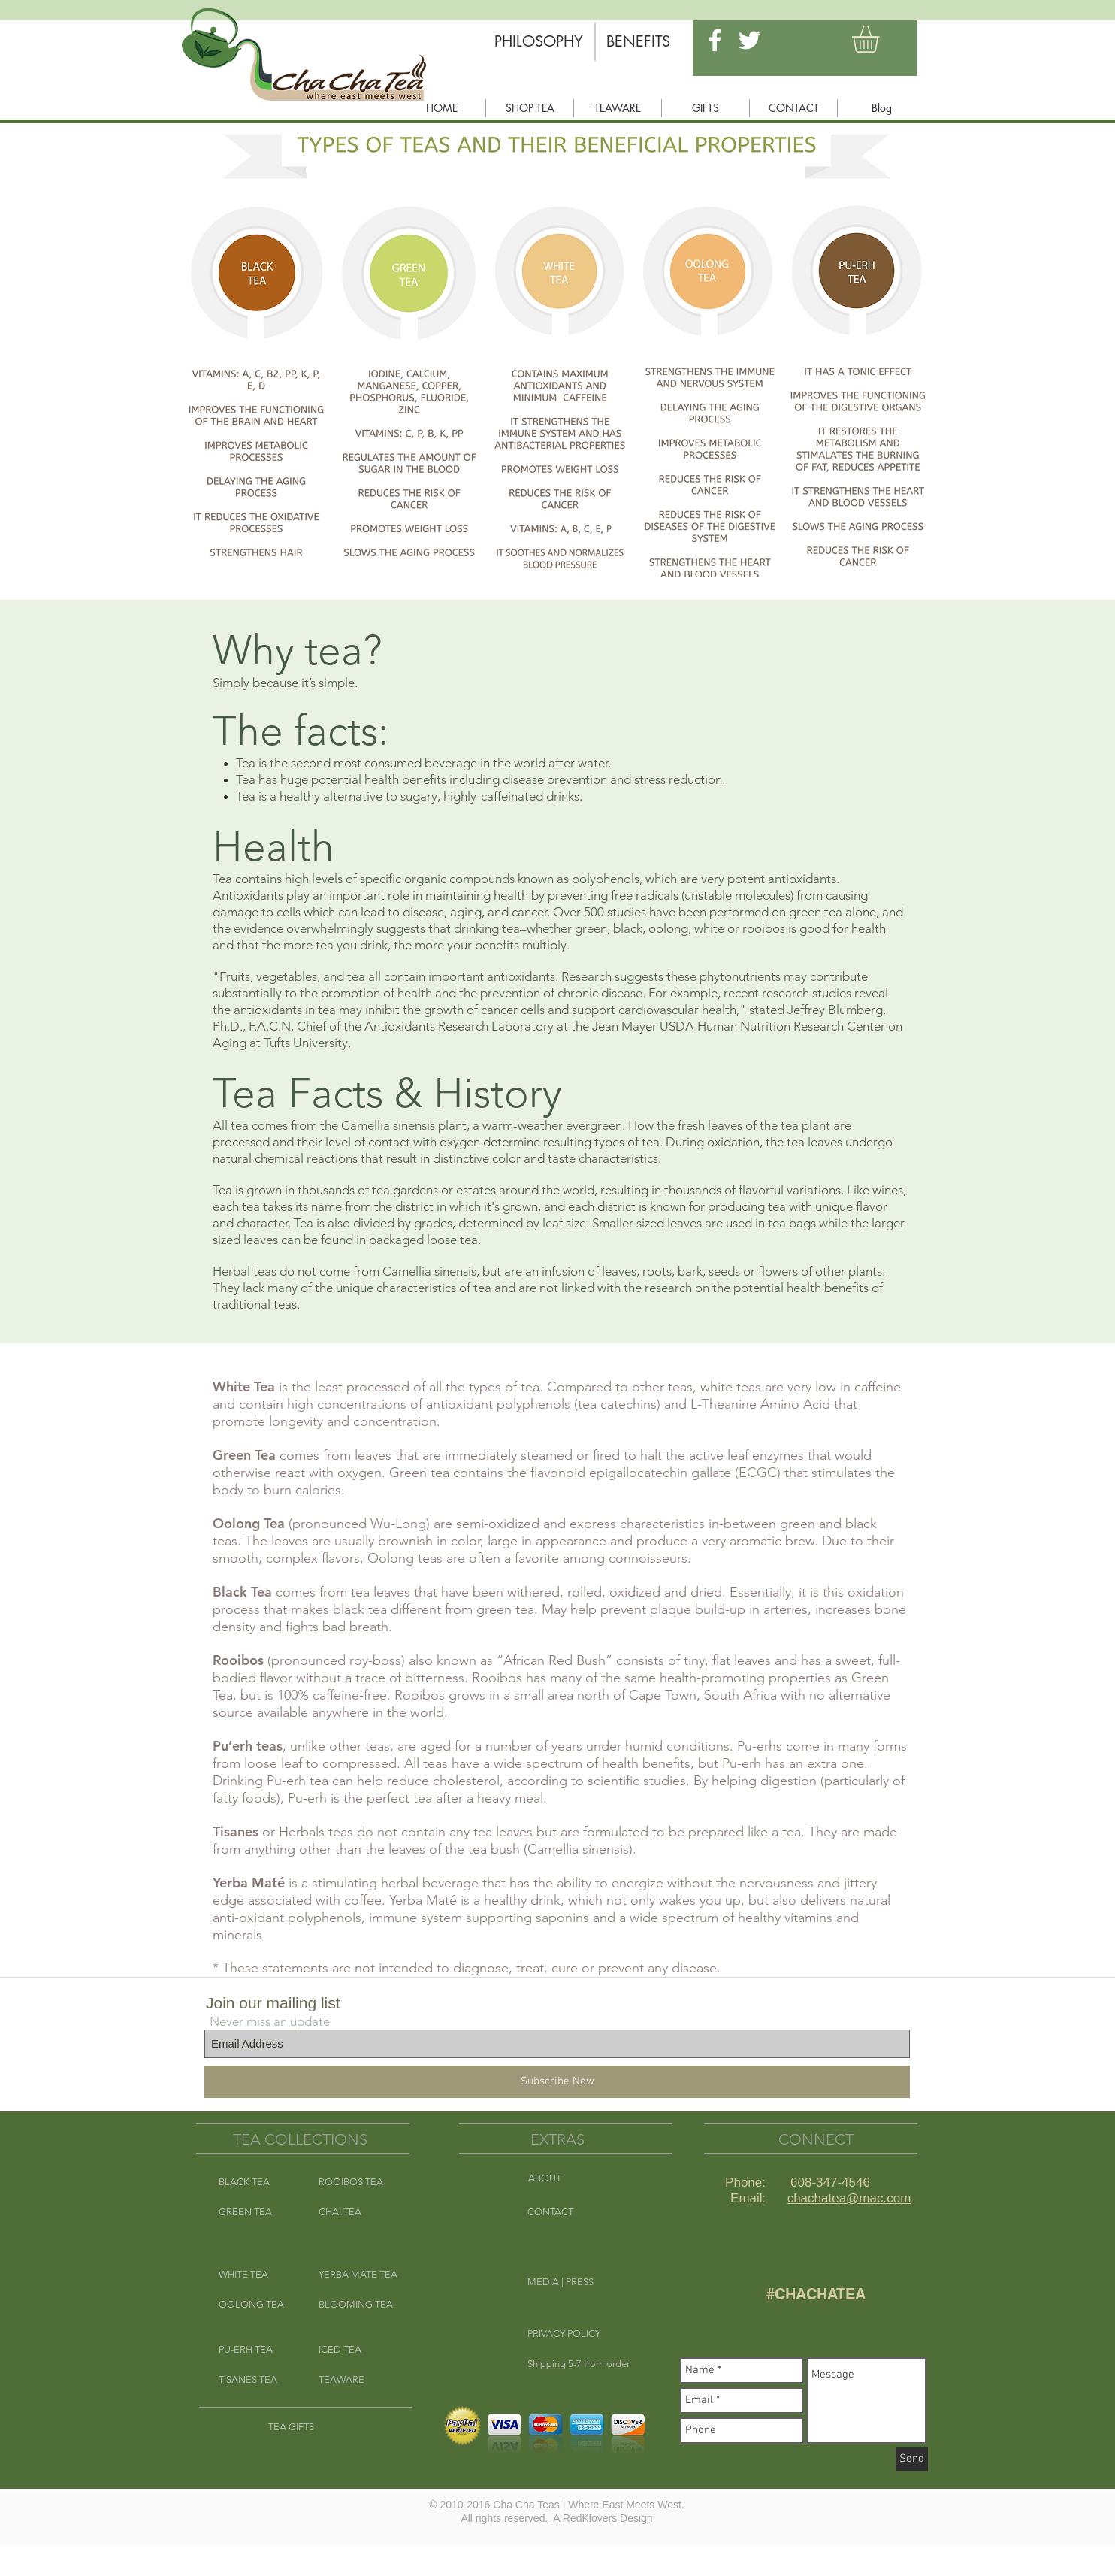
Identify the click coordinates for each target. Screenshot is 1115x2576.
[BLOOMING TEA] (356, 2305)
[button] (881, 39)
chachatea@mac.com (849, 2198)
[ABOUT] (581, 2178)
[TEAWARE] (356, 2380)
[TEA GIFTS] (305, 2427)
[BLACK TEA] (256, 2182)
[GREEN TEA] (256, 2212)
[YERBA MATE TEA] (361, 2275)
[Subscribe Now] (557, 2082)
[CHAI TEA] (356, 2212)
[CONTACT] (580, 2212)
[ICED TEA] (356, 2350)
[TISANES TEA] (256, 2380)
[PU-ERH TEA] (256, 2350)
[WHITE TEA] (256, 2275)
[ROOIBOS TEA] (356, 2182)
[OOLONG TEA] (256, 2305)
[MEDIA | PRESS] (580, 2282)
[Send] (912, 2459)
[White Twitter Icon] (749, 40)
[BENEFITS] (638, 41)
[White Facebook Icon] (715, 40)
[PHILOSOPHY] (539, 41)
